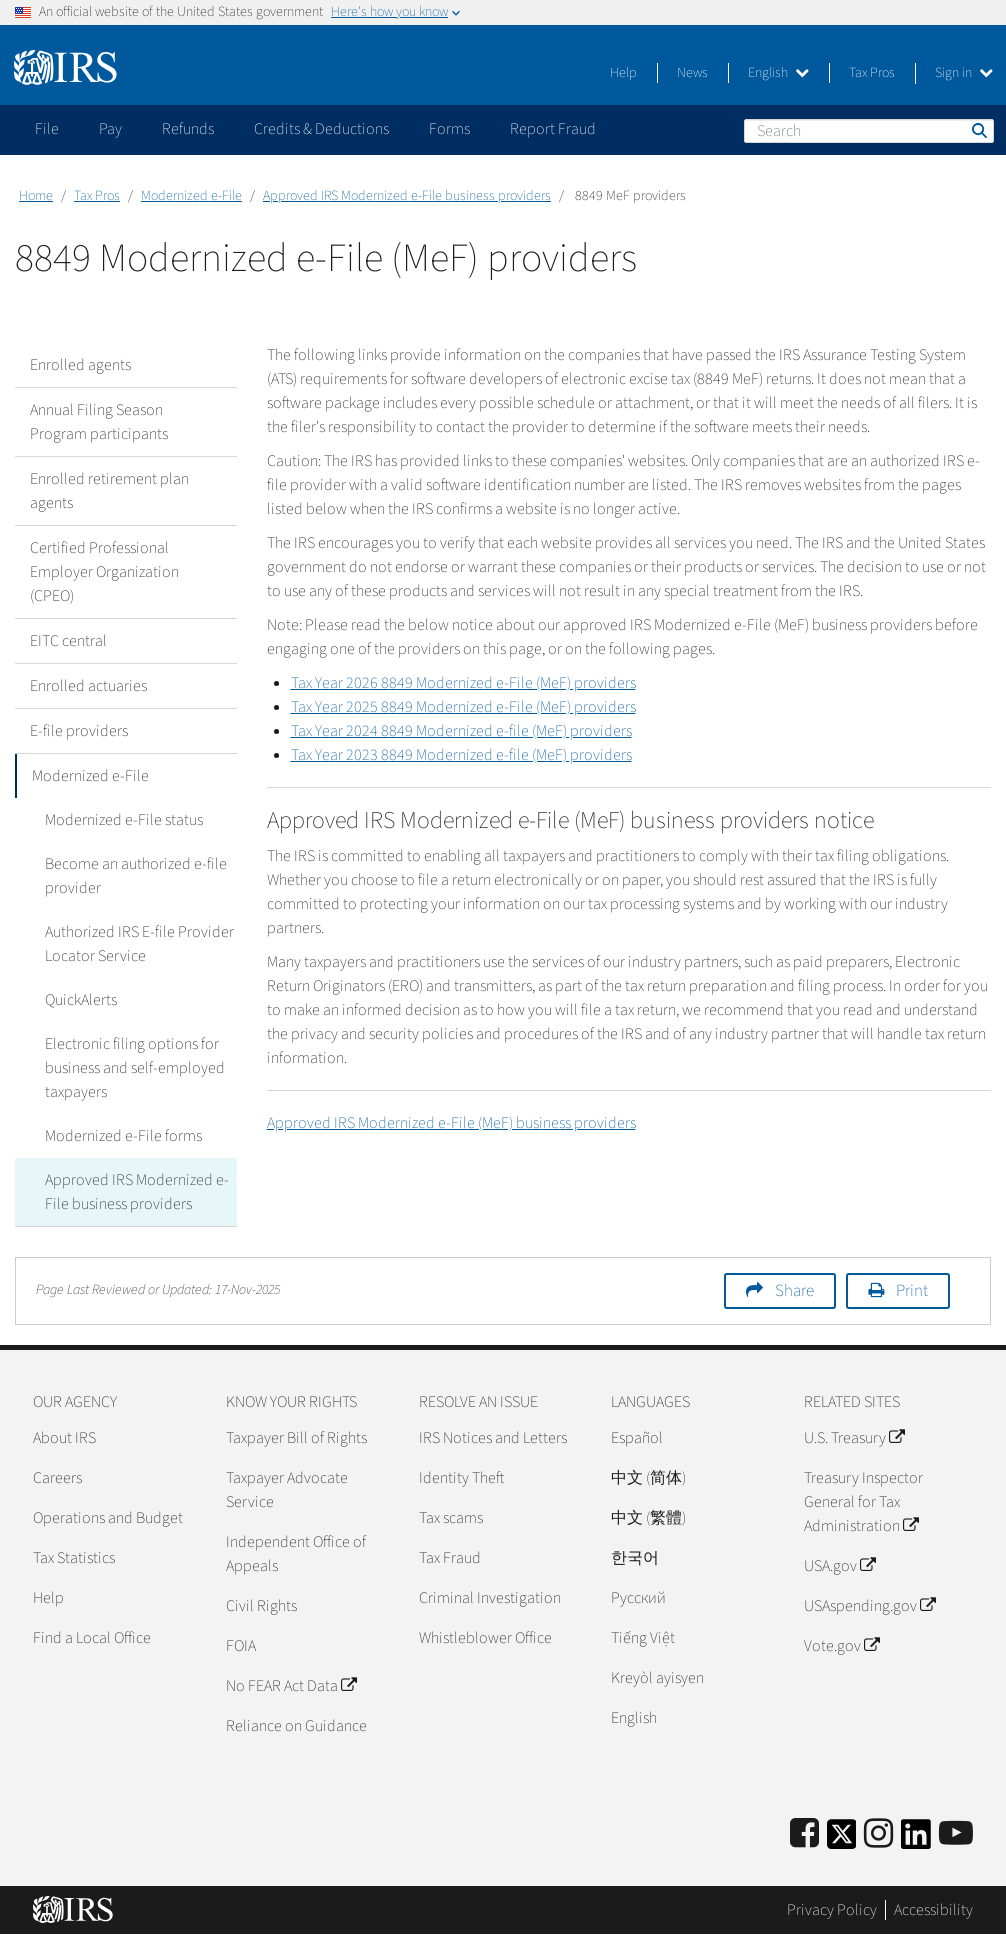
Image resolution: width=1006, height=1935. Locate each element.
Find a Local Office (92, 1638)
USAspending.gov (869, 1606)
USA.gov (839, 1566)
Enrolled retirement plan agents (109, 491)
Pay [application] (110, 129)
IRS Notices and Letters (493, 1438)
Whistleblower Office (485, 1638)
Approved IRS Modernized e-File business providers (407, 196)
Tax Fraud (450, 1558)
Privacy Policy (832, 1910)
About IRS (64, 1438)
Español (637, 1438)
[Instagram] (878, 1834)
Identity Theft (461, 1478)
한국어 (635, 1558)
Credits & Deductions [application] (321, 129)
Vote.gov (841, 1646)
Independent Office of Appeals (296, 1554)
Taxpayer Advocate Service (287, 1490)
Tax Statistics (74, 1558)
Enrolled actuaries (88, 686)
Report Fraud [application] (553, 129)
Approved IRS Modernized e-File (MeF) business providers (451, 1123)
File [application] (47, 129)
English (778, 73)
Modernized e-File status (124, 820)
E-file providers (79, 731)
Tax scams (451, 1518)
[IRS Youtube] (956, 1834)
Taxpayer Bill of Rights (296, 1438)
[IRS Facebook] (804, 1834)
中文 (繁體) (648, 1518)
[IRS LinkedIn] (916, 1840)
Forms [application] (449, 129)
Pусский (638, 1598)
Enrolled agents (80, 365)
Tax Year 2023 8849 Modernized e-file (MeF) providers (461, 755)
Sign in (964, 73)
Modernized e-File (191, 196)
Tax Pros (872, 73)
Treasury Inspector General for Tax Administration (863, 1502)
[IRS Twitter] (842, 1840)
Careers (57, 1478)
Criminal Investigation (490, 1598)
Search (978, 130)
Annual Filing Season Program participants (99, 422)
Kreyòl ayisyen (657, 1678)
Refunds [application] (188, 129)
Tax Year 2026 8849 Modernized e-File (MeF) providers (463, 683)
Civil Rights (261, 1606)
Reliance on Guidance (296, 1726)
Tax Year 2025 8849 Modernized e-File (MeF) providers (463, 707)
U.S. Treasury (854, 1438)
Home (36, 196)
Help (623, 73)
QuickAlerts (81, 1000)
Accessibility (933, 1910)
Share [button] (794, 1291)
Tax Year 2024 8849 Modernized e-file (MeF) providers (461, 731)
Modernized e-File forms (123, 1136)
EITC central (68, 641)
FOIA (241, 1646)
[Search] (869, 131)
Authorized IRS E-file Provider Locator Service (139, 944)
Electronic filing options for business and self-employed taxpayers (135, 1068)
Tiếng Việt (643, 1638)
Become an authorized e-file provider (136, 876)
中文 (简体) (648, 1478)
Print (912, 1291)
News (692, 73)
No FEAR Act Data (291, 1686)
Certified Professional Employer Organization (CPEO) (104, 572)
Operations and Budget (108, 1518)
